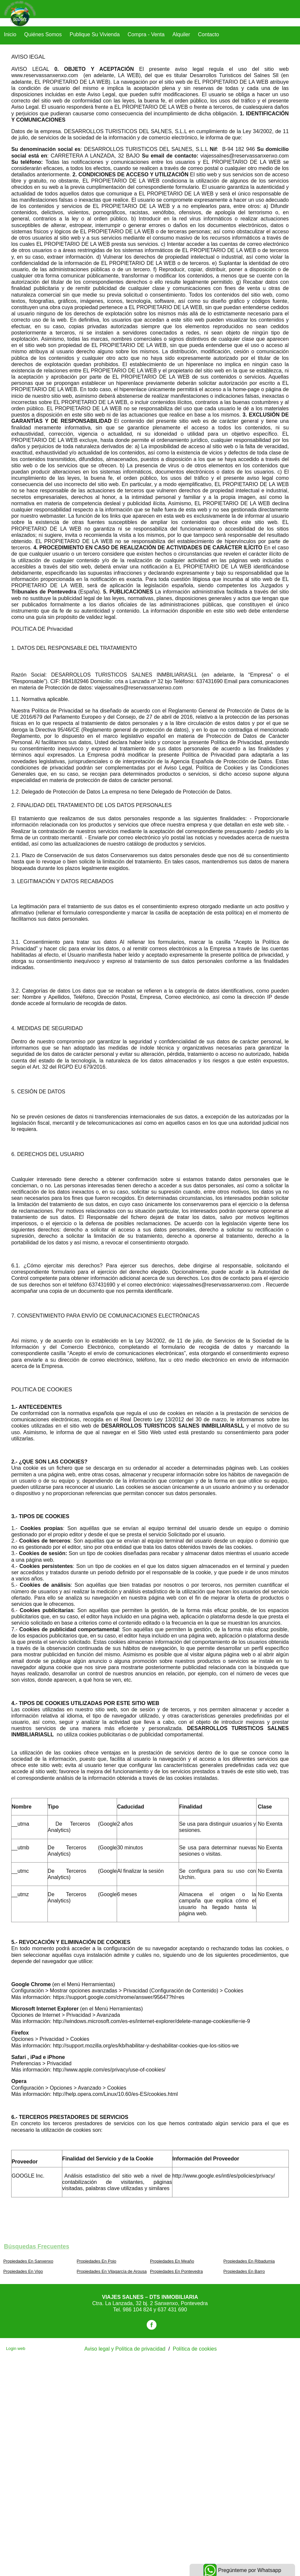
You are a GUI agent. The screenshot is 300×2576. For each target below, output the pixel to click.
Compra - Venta (146, 34)
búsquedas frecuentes (36, 2246)
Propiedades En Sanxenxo (28, 2261)
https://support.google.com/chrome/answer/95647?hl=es (119, 1997)
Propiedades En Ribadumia (249, 2261)
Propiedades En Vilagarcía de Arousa (112, 2271)
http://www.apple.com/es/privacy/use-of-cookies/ (110, 2069)
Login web (15, 2348)
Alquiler (181, 34)
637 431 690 (172, 2309)
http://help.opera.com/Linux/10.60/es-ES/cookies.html (116, 2094)
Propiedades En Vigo (23, 2271)
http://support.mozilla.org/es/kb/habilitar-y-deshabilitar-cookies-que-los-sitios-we (146, 2045)
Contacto (208, 34)
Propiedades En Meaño (172, 2261)
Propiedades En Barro (244, 2271)
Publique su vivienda (95, 34)
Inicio (10, 34)
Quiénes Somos (43, 34)
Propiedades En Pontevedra (176, 2271)
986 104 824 (138, 2309)
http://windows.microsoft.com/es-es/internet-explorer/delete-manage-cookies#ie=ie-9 (152, 2021)
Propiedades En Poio (96, 2261)
